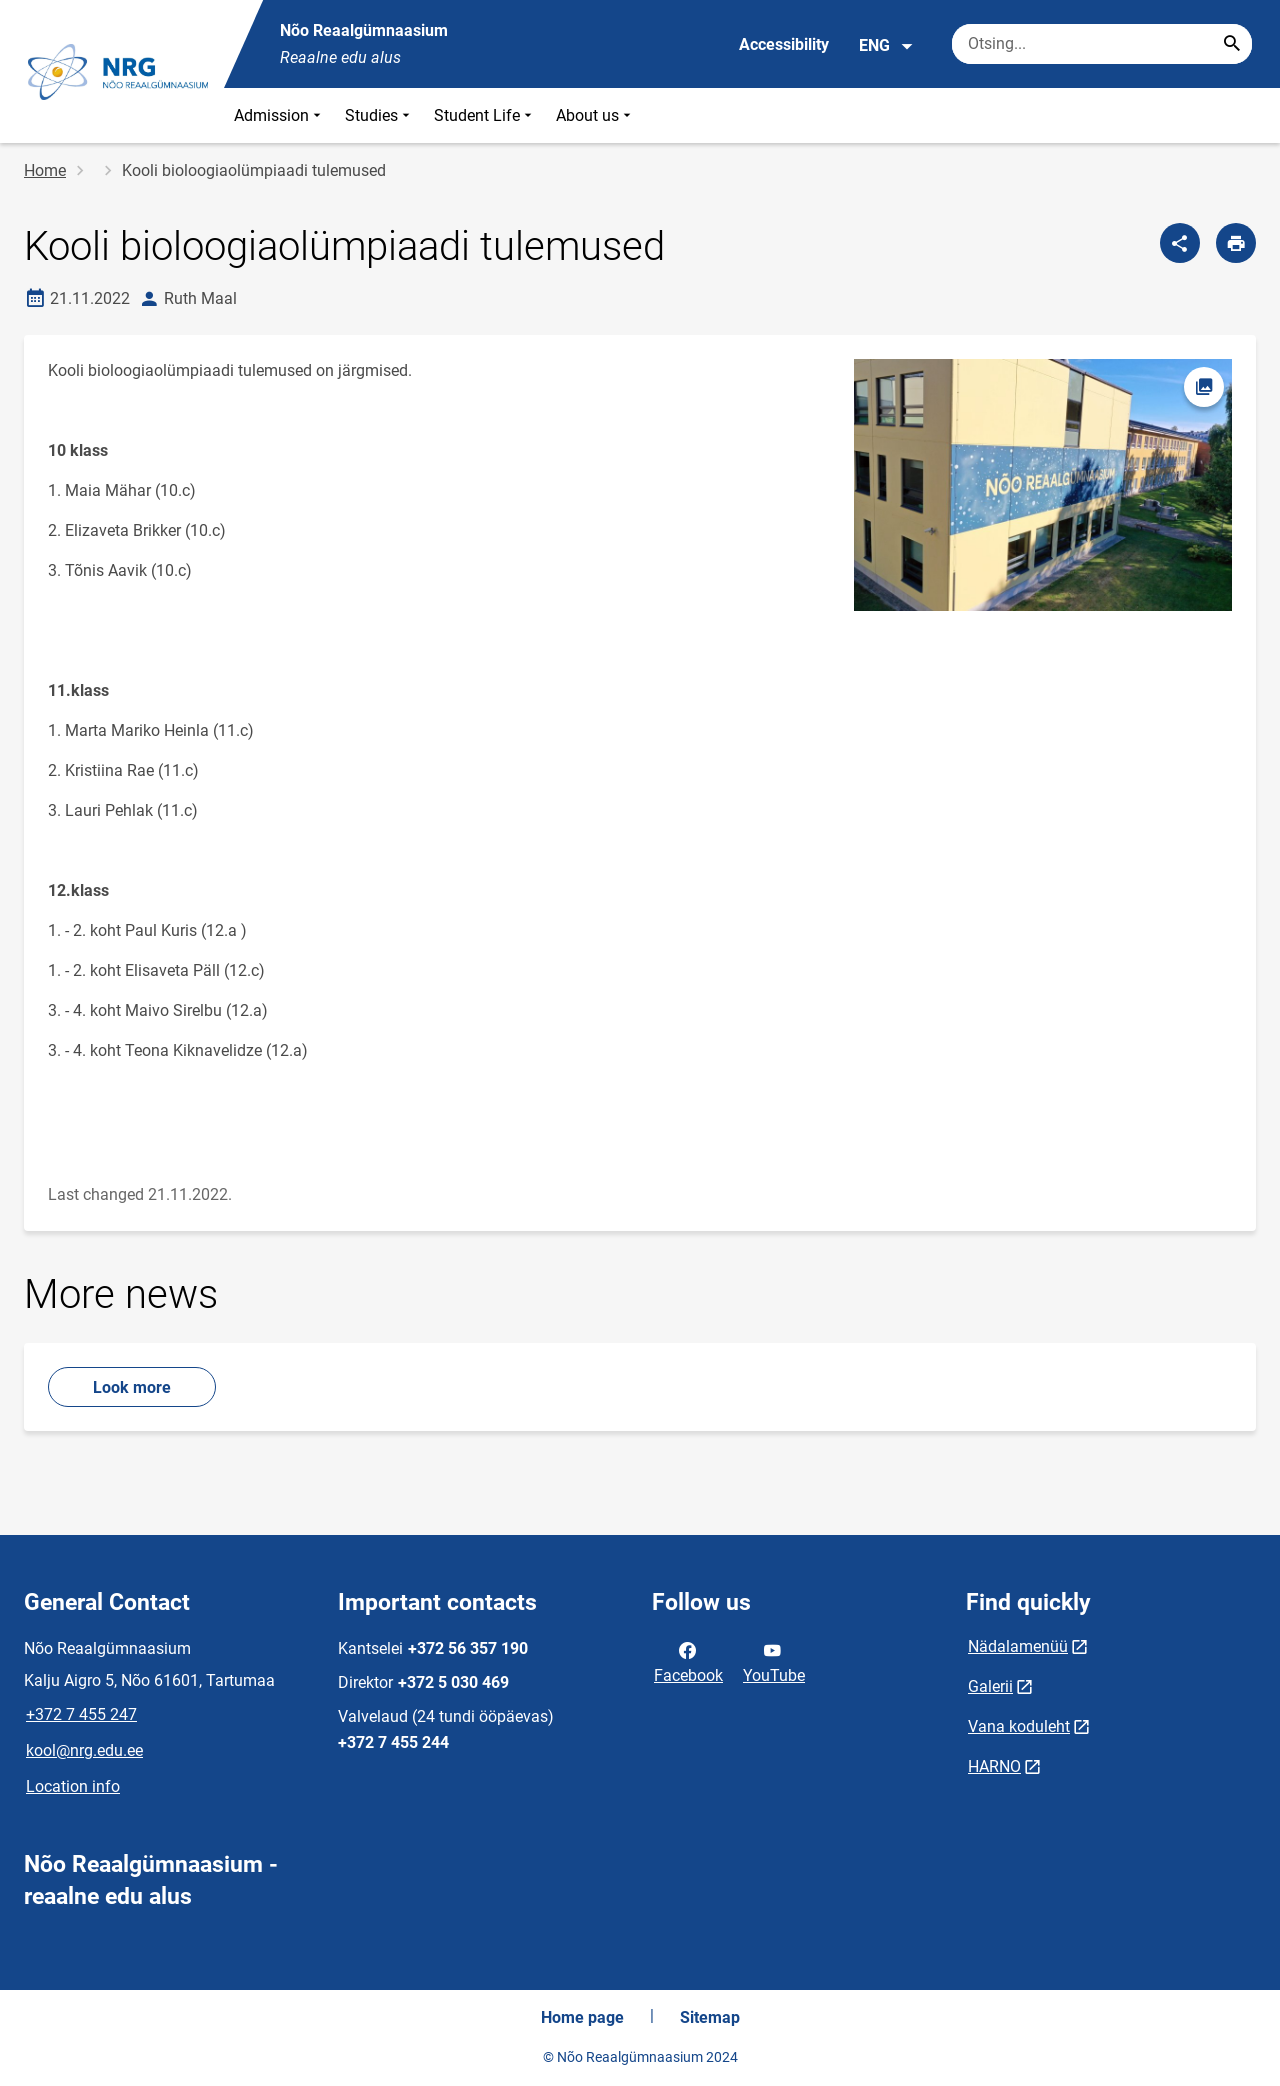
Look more (132, 1387)
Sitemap (710, 2017)
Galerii (990, 1686)
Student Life (485, 115)
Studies (379, 115)
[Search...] (1232, 44)
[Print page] (1236, 243)
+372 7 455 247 (81, 1714)
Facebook (688, 1661)
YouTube (774, 1661)
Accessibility (784, 44)
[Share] (1180, 243)
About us (595, 115)
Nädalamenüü (1018, 1646)
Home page (582, 2017)
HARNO (994, 1766)
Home (45, 170)
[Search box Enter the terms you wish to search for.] (1102, 44)
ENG (886, 46)
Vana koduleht (1019, 1726)
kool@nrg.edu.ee (84, 1750)
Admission (279, 115)
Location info (73, 1786)
